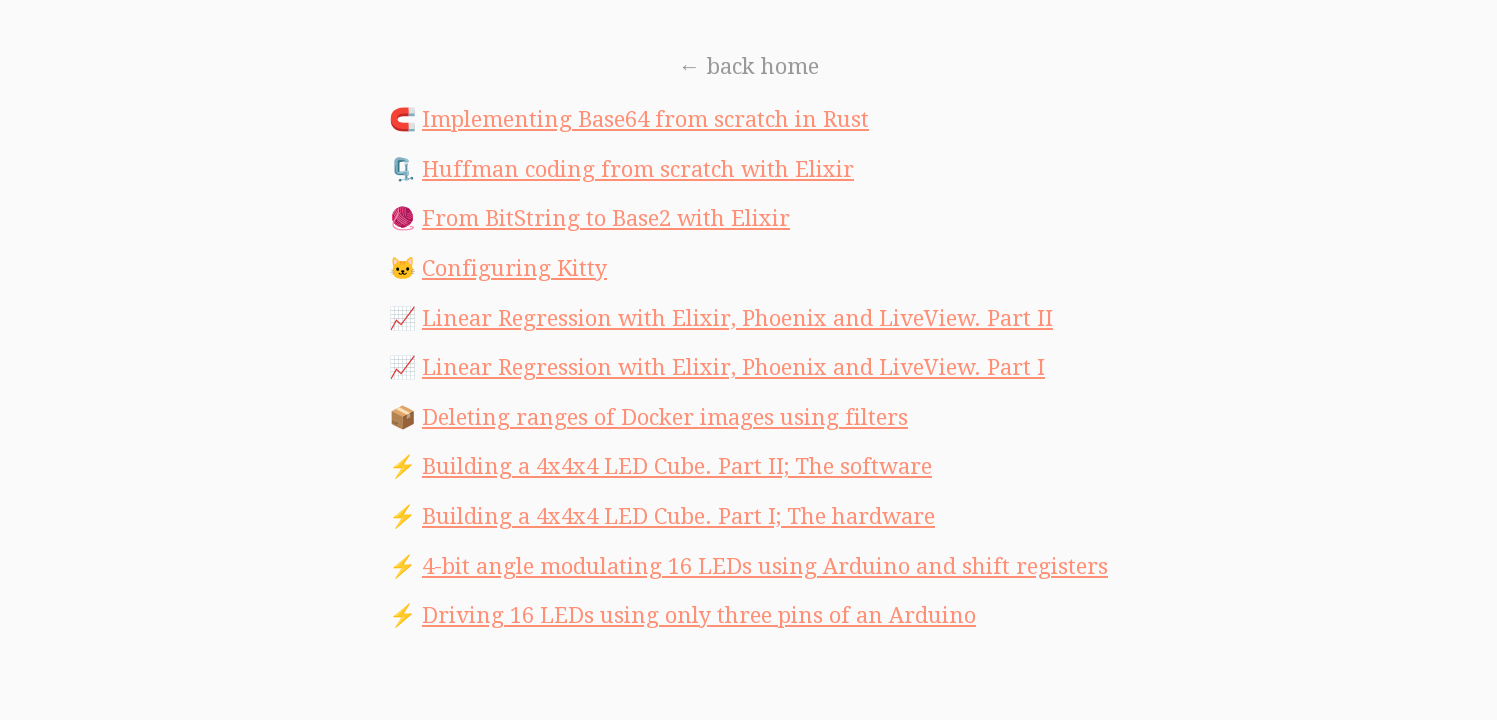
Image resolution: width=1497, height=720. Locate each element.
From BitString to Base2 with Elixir (606, 218)
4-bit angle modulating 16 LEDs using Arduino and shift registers (765, 566)
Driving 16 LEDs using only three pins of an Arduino (699, 615)
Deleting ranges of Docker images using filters (665, 417)
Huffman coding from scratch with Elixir (638, 169)
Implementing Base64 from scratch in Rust (645, 119)
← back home (749, 66)
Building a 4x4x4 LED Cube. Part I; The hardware (678, 516)
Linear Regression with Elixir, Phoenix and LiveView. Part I (733, 367)
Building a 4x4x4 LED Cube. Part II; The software (677, 466)
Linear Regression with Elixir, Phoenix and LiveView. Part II (737, 318)
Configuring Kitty (514, 268)
